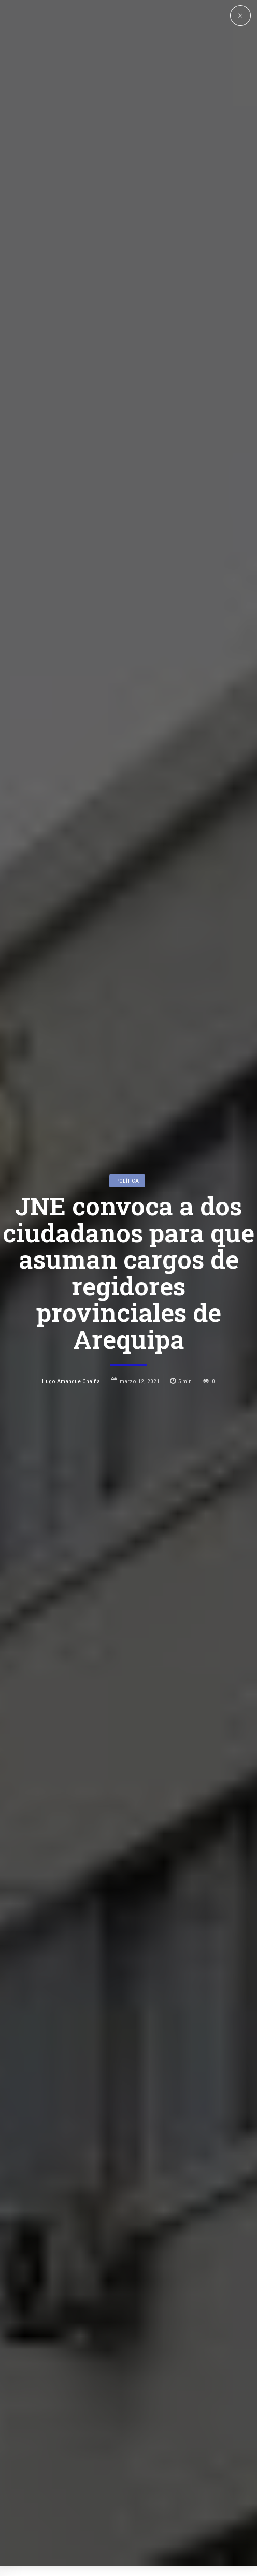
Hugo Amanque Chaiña (71, 1214)
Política (127, 1013)
